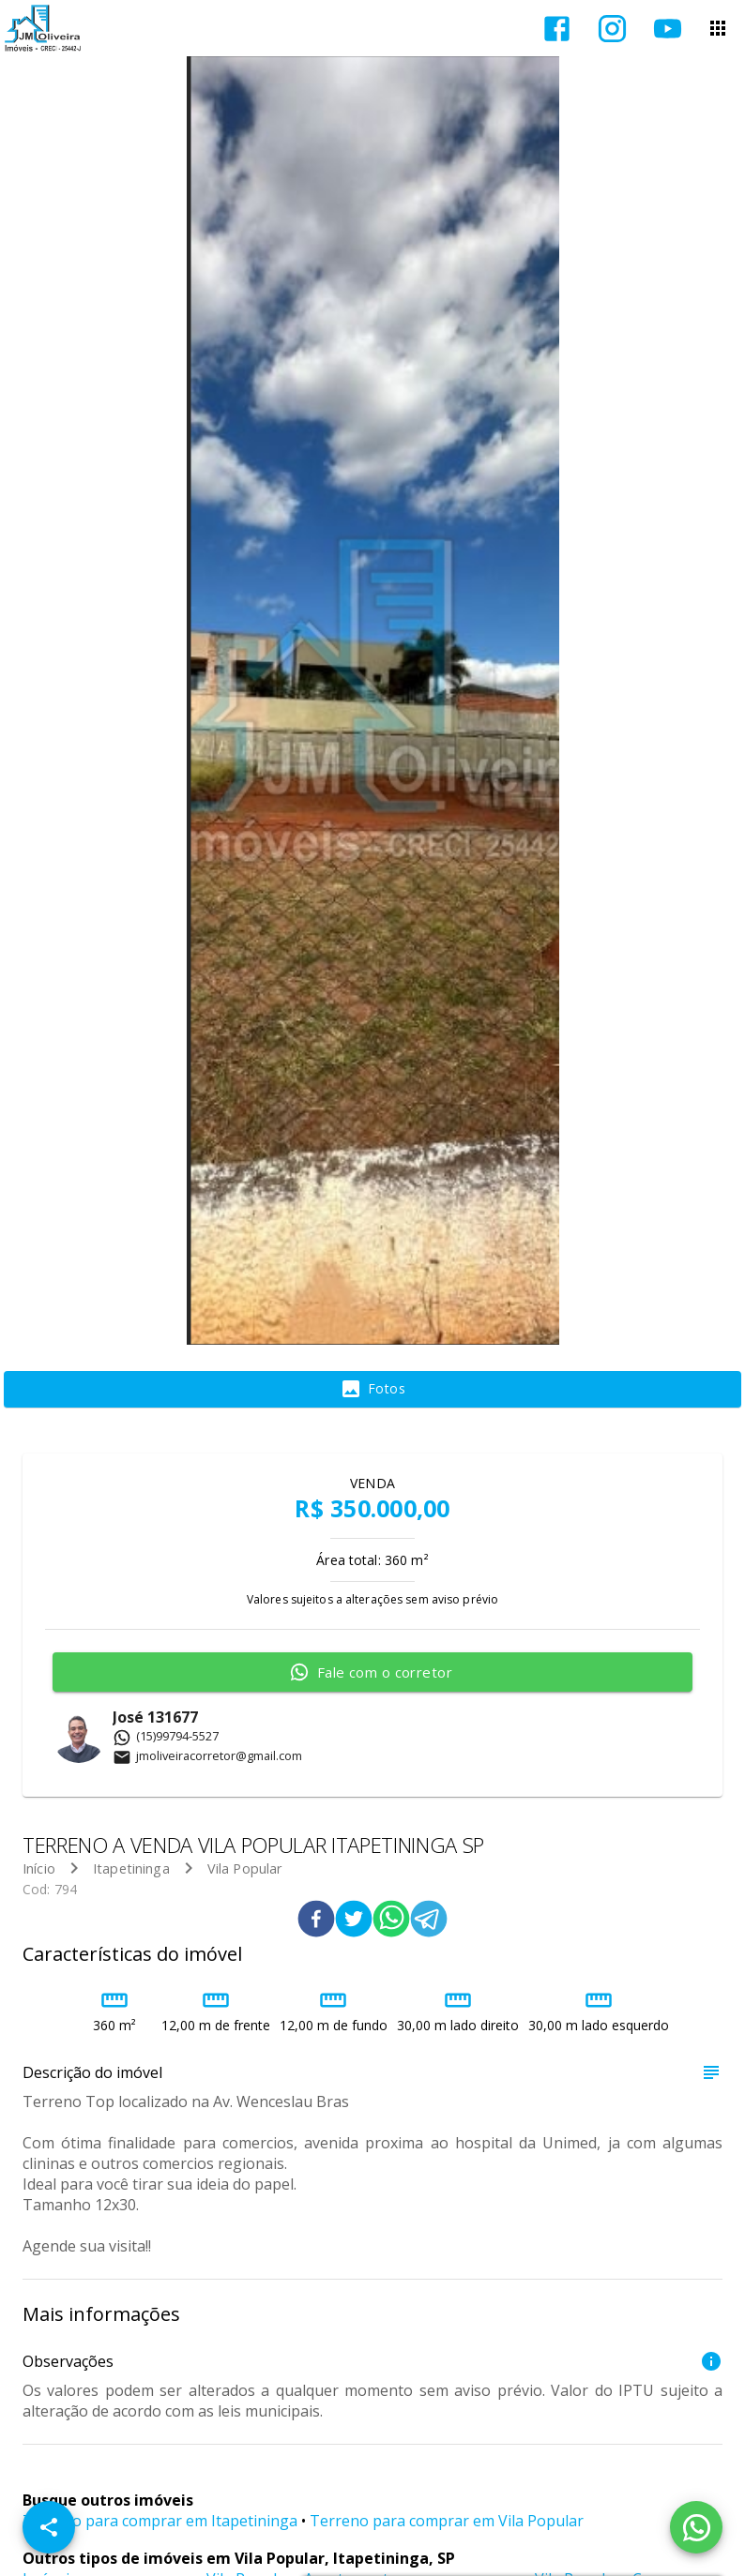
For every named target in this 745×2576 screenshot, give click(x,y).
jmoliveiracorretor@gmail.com (207, 1755)
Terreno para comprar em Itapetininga (160, 2520)
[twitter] (353, 1921)
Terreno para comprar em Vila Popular (447, 2520)
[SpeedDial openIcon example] (49, 2527)
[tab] (372, 1390)
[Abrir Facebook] (556, 28)
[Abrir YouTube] (667, 28)
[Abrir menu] (717, 28)
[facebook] (316, 1921)
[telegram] (429, 1921)
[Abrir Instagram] (612, 28)
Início (39, 1868)
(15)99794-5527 (166, 1735)
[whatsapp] (391, 1921)
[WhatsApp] (696, 2527)
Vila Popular (244, 1868)
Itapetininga (131, 1868)
